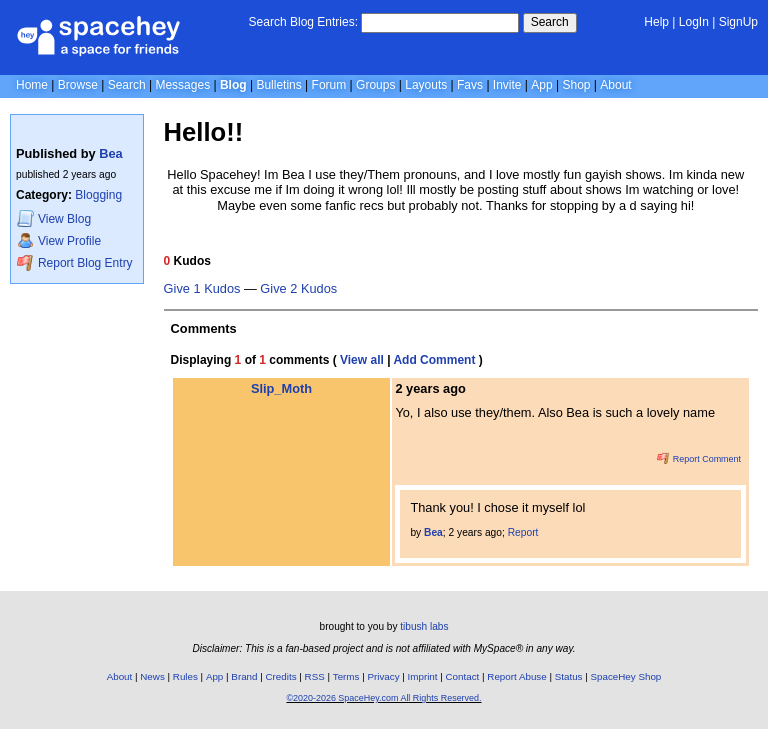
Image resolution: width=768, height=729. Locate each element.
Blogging (98, 195)
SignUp (738, 22)
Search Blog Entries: (303, 22)
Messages (182, 85)
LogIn (694, 22)
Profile (59, 240)
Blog (233, 85)
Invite (507, 85)
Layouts (426, 85)
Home (32, 85)
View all (362, 360)
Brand (244, 676)
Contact (463, 676)
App (541, 85)
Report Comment (699, 459)
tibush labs (424, 626)
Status (569, 676)
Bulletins (278, 85)
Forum (329, 85)
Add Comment (434, 360)
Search (550, 22)
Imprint (423, 676)
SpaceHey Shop (626, 676)
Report (523, 532)
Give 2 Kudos (298, 289)
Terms (346, 676)
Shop (576, 85)
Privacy (383, 676)
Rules (185, 676)
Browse (78, 85)
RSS (315, 676)
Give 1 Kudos (202, 289)
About (615, 85)
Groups (375, 85)
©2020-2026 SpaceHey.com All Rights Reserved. (383, 698)
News (152, 676)
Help (656, 22)
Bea (110, 153)
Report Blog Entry (74, 262)
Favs (470, 85)
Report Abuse (516, 676)
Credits (281, 676)
